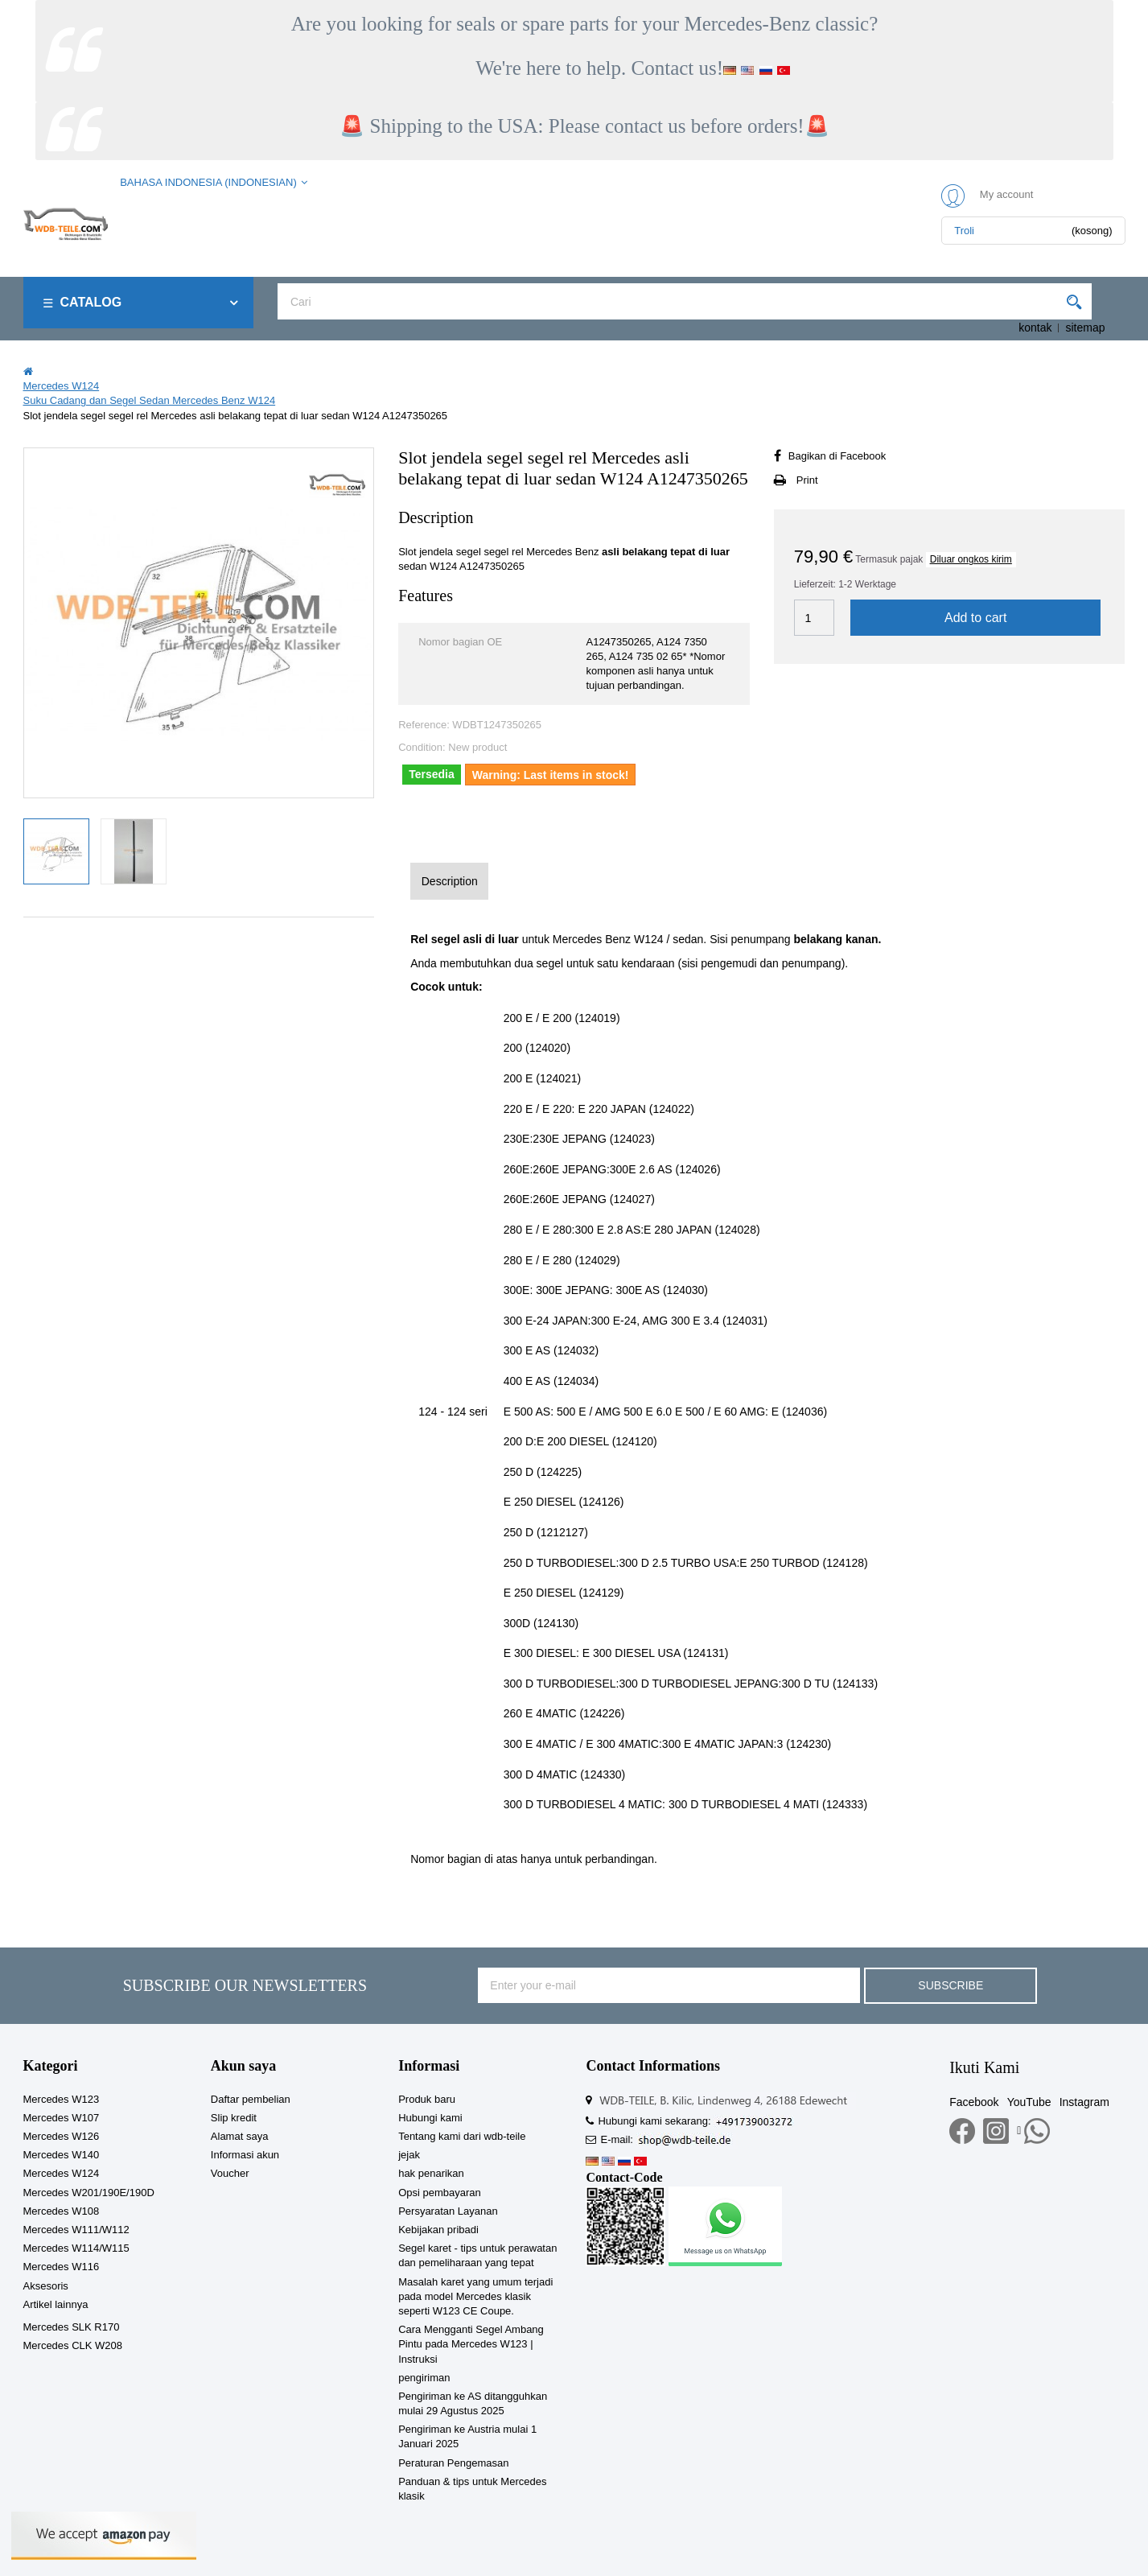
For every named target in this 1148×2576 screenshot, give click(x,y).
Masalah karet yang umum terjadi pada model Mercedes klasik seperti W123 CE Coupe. (475, 2296)
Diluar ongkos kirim (971, 559)
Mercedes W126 (61, 2136)
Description (450, 881)
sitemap (1085, 327)
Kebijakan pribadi (438, 2230)
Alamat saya (240, 2136)
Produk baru (426, 2099)
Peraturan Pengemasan (453, 2463)
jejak (409, 2155)
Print (807, 480)
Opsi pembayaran (439, 2193)
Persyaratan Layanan (448, 2211)
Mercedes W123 (61, 2099)
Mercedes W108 (61, 2211)
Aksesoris (45, 2286)
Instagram (1084, 2102)
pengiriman (424, 2378)
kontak (1034, 327)
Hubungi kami (430, 2118)
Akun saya (244, 2066)
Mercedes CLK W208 (73, 2345)
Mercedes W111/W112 (76, 2230)
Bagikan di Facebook (837, 456)
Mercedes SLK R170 (71, 2327)
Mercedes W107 (61, 2118)
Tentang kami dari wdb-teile (461, 2136)
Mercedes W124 (61, 2173)
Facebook (973, 2102)
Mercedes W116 (61, 2267)
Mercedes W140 (61, 2155)
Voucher (230, 2173)
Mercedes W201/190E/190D (88, 2193)
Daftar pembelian (250, 2099)
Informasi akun (245, 2155)
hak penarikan (431, 2173)
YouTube (1029, 2102)
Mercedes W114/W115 (76, 2248)
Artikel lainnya (55, 2304)
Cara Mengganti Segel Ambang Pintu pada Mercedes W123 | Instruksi (471, 2343)
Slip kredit (234, 2118)
